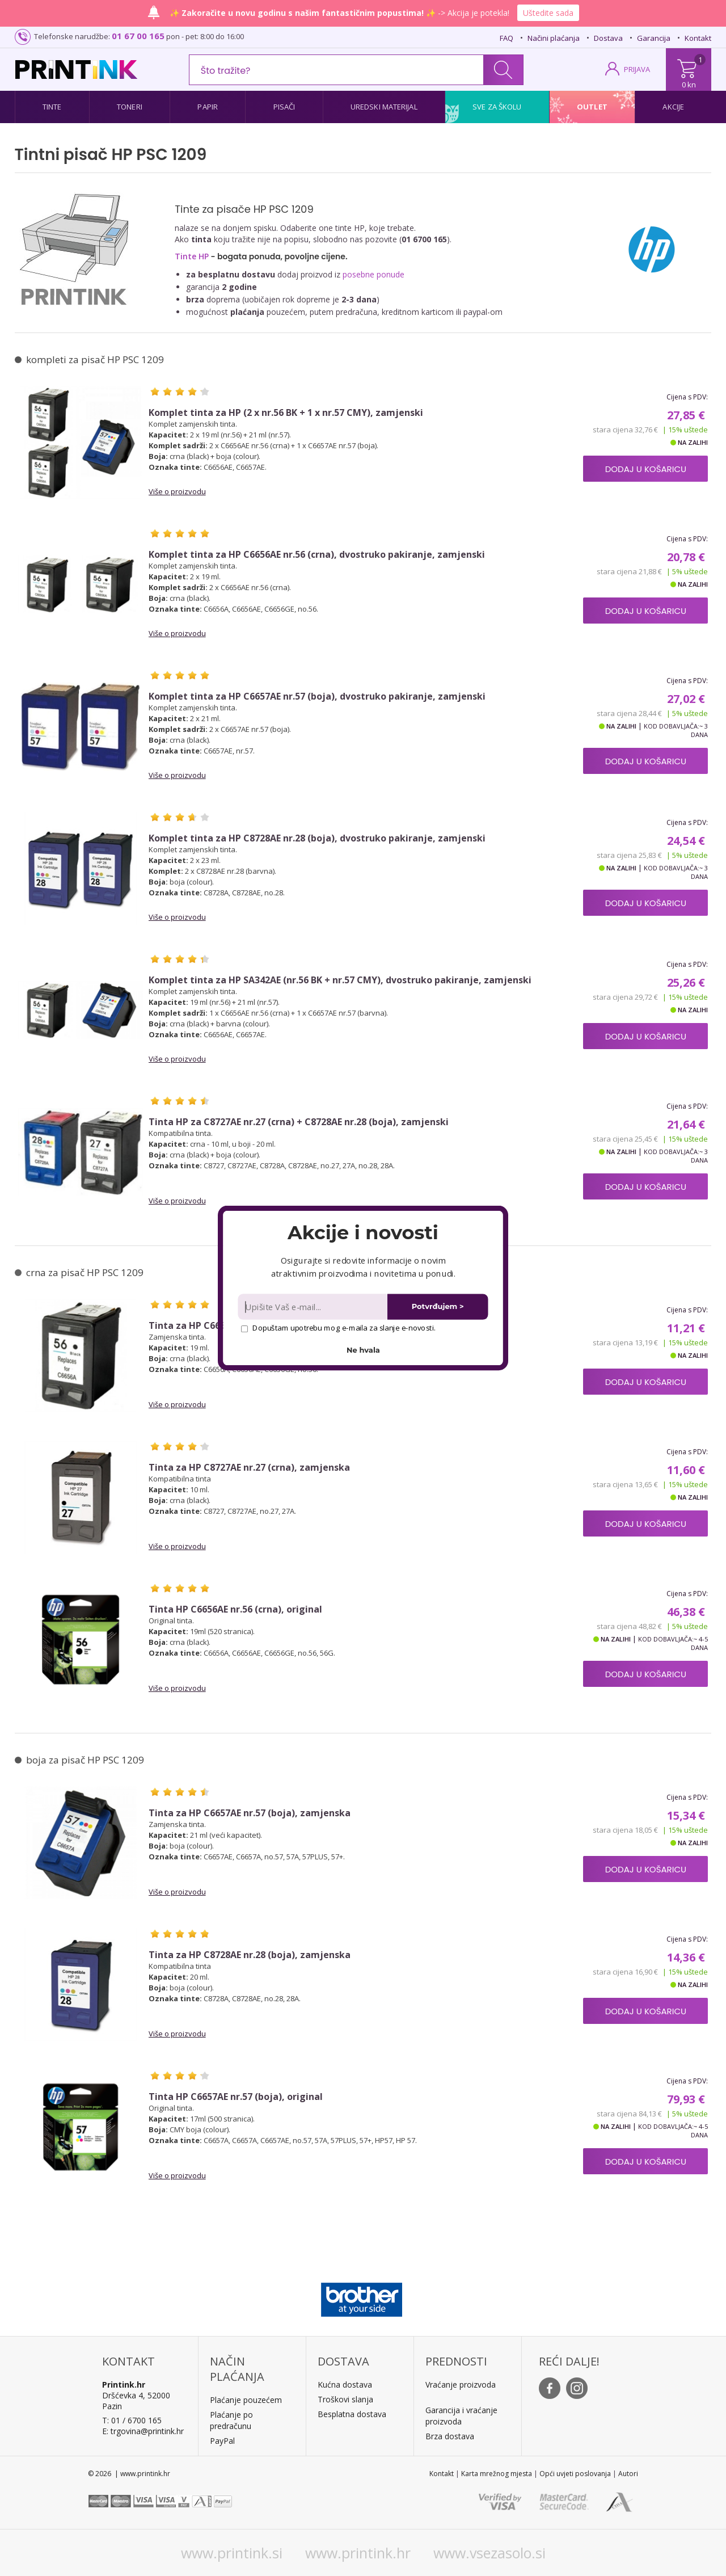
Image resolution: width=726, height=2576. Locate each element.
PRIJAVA (637, 69)
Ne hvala (363, 1350)
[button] (363, 1232)
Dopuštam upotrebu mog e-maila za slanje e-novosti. (338, 1328)
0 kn (689, 84)
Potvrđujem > (438, 1306)
